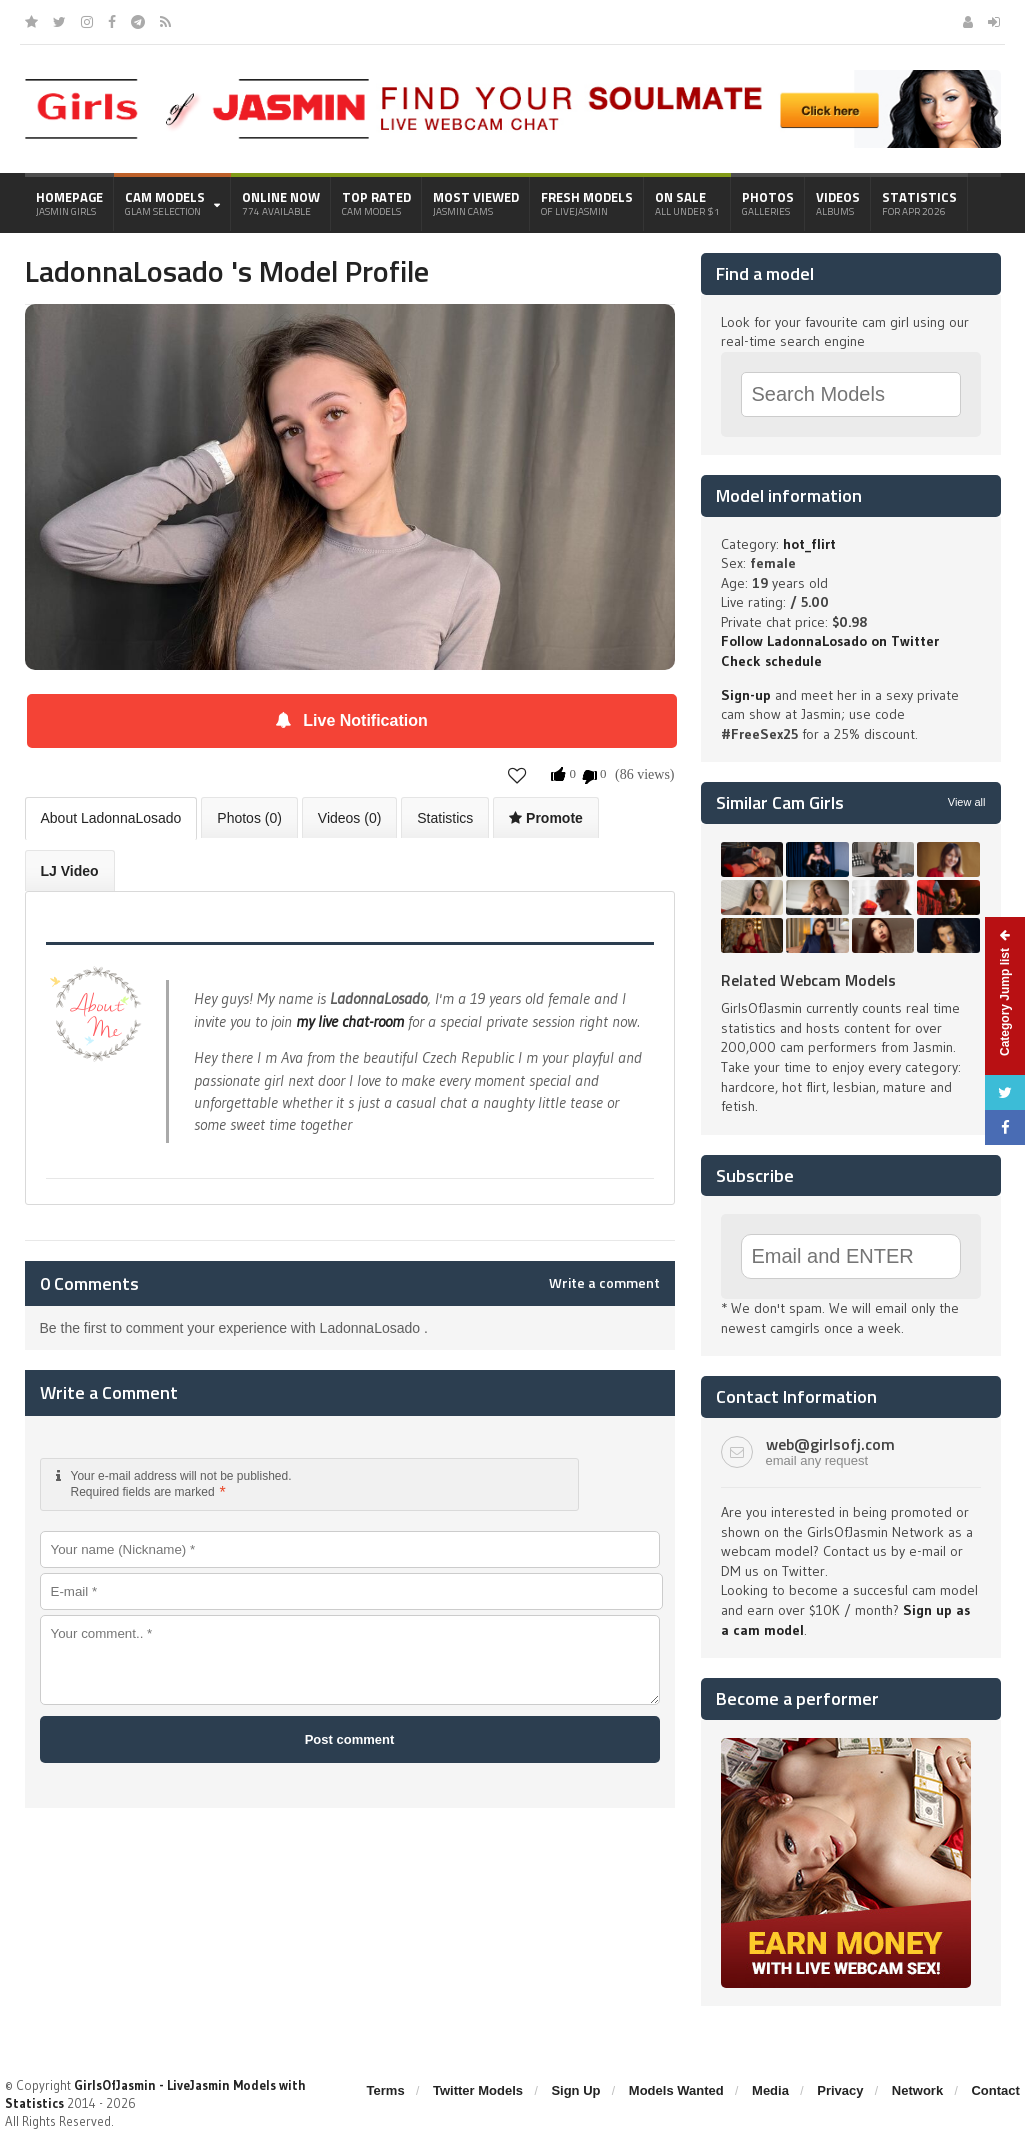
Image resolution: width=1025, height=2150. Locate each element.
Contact (995, 2090)
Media (770, 2090)
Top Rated (376, 203)
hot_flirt (809, 544)
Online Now (281, 203)
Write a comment (604, 1283)
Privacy (840, 2090)
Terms (386, 2090)
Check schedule (771, 661)
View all (967, 802)
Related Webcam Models (808, 980)
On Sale (687, 203)
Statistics (919, 203)
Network (917, 2090)
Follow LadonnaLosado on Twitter (830, 641)
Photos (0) (249, 818)
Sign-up (746, 695)
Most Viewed (476, 203)
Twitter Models (478, 2090)
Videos (838, 203)
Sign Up (575, 2090)
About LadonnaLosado (111, 818)
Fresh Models (587, 203)
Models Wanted (676, 2090)
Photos (768, 203)
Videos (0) (350, 818)
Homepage (69, 203)
